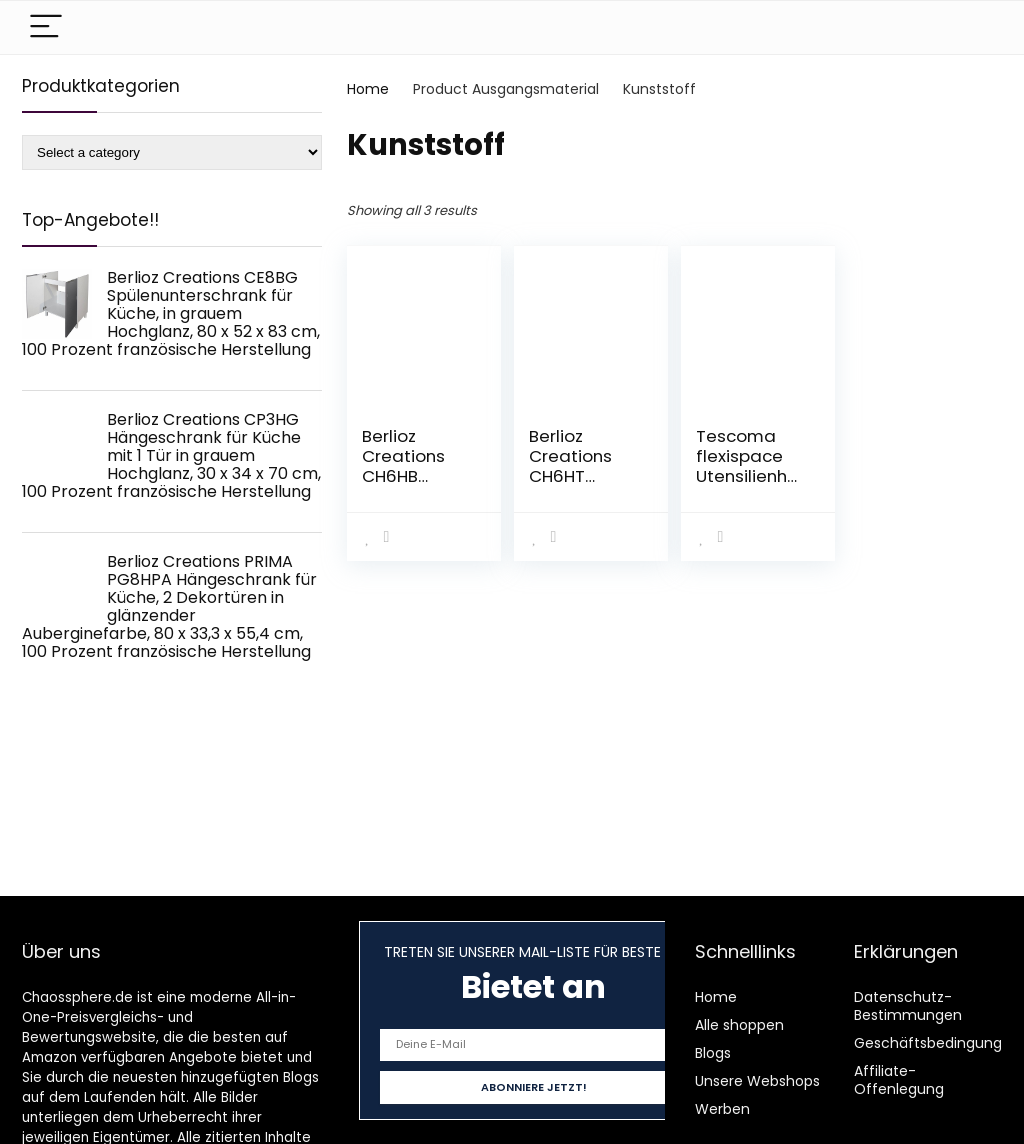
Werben (722, 1109)
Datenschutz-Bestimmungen (908, 1006)
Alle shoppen (739, 1025)
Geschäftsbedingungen (937, 1043)
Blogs (713, 1053)
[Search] (971, 27)
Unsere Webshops (757, 1081)
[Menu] (46, 27)
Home (368, 89)
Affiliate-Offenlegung (899, 1080)
